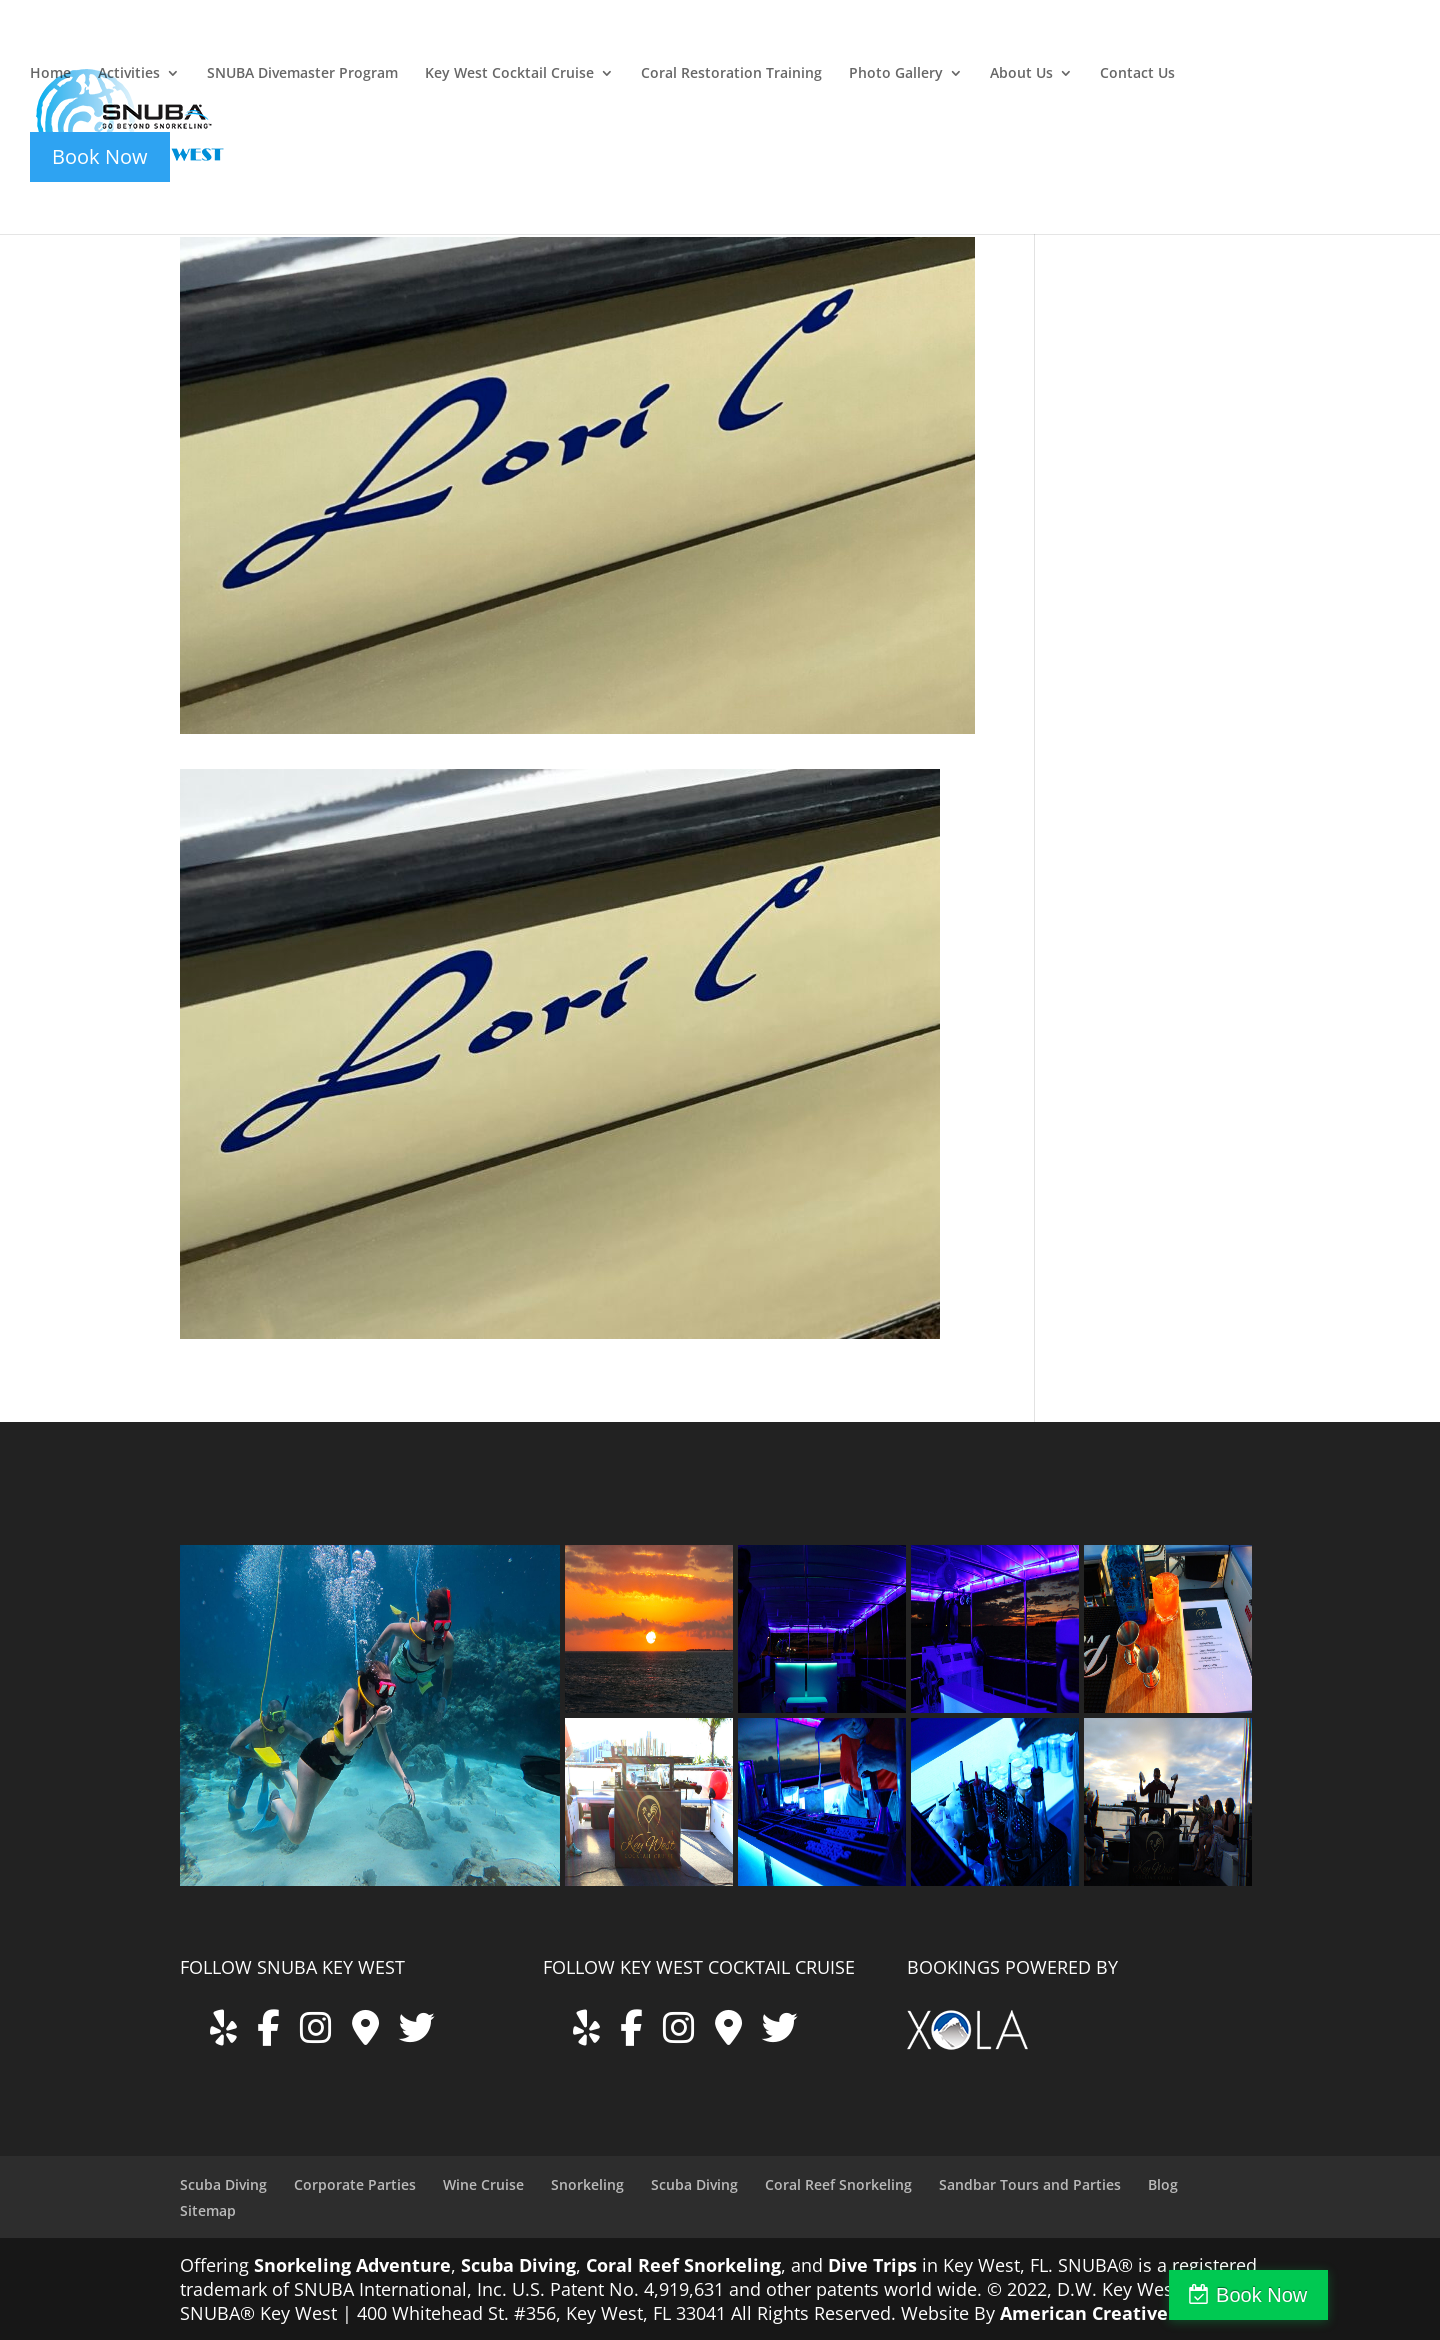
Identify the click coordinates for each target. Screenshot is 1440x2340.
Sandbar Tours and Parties (1030, 2184)
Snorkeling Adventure (352, 2265)
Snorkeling (587, 2184)
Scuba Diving (223, 2184)
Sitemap (208, 2210)
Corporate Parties (355, 2184)
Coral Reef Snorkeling (838, 2184)
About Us (1021, 74)
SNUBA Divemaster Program (302, 74)
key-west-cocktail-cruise (1251, 47)
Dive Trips (872, 2265)
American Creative (1084, 2313)
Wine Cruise (483, 2184)
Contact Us (1137, 74)
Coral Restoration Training (731, 74)
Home (50, 74)
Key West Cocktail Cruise (509, 74)
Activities (129, 74)
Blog (1163, 2184)
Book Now (1353, 2295)
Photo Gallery (896, 74)
